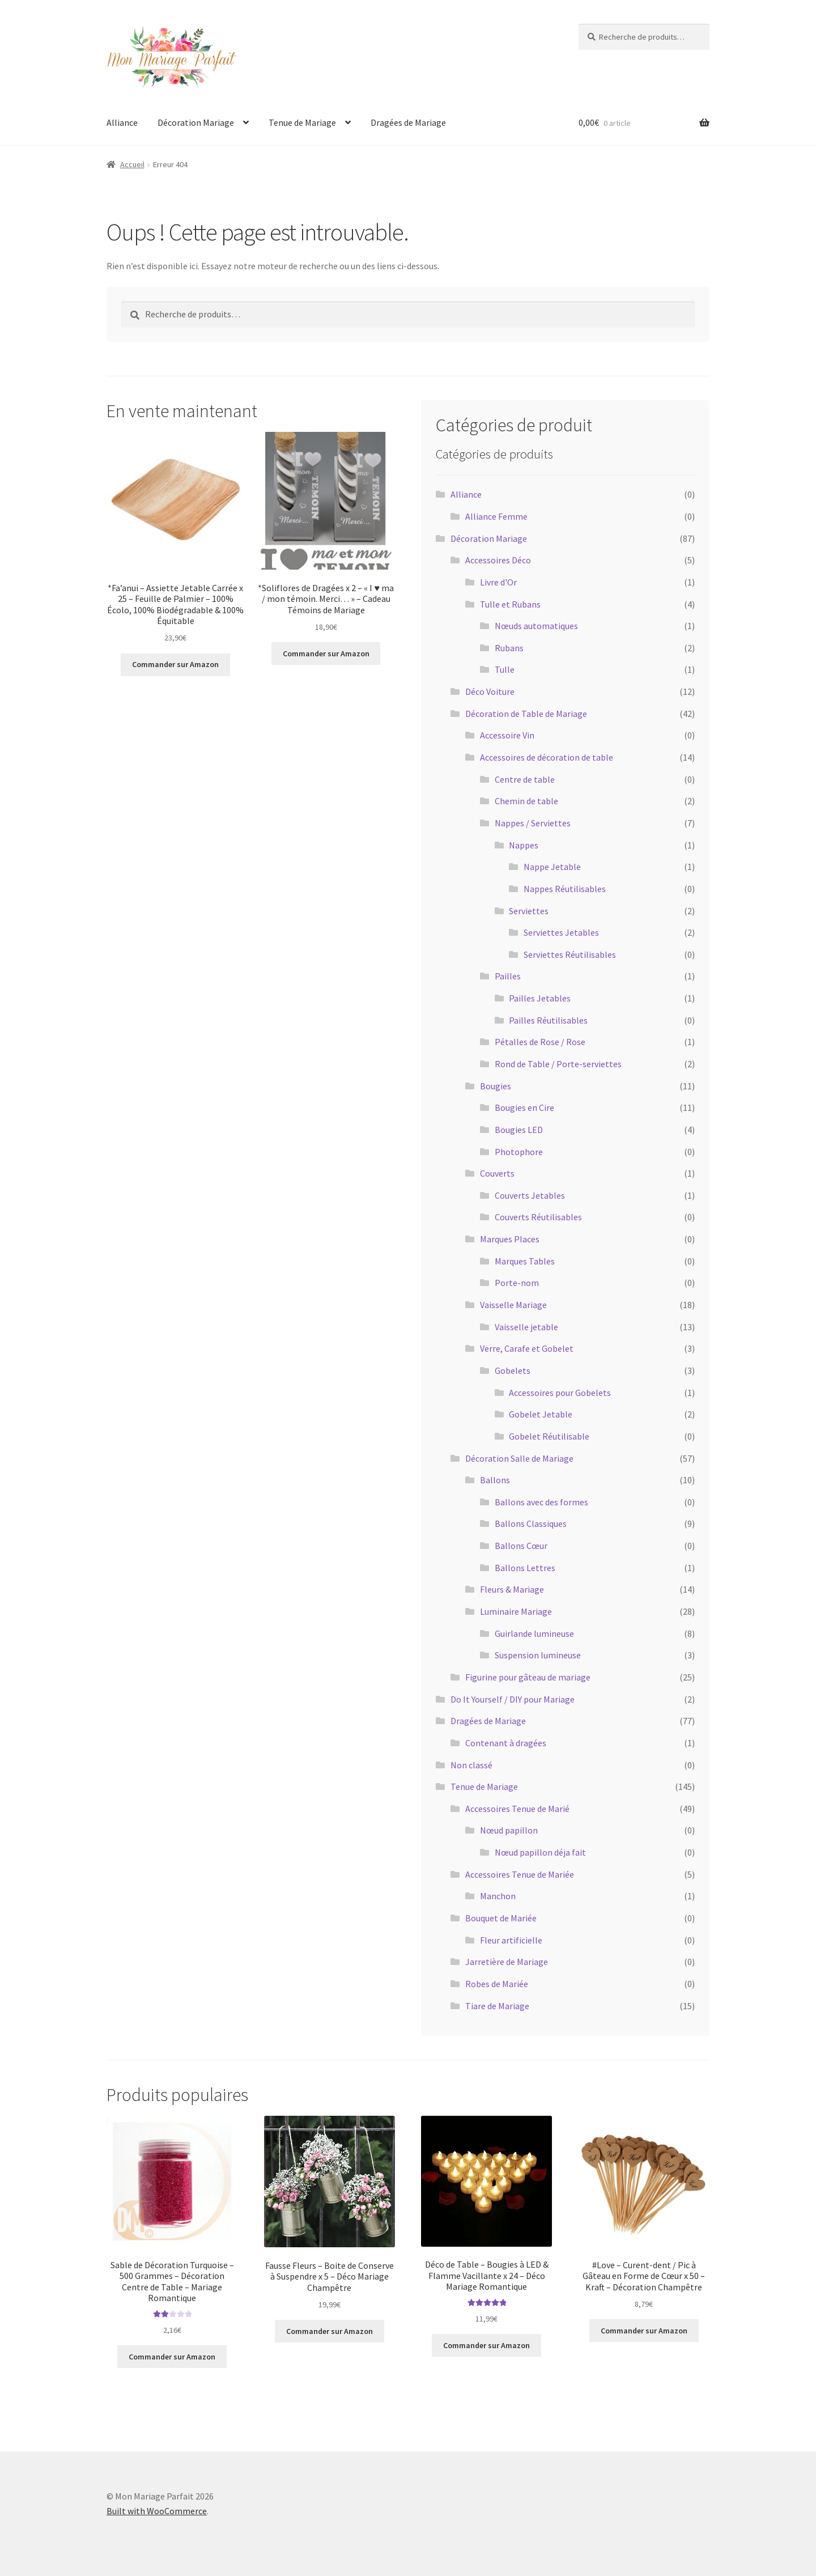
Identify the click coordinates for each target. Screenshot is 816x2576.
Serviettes (529, 910)
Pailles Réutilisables (548, 1020)
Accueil (132, 164)
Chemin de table (526, 801)
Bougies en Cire (524, 1107)
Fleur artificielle (511, 1940)
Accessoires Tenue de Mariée (519, 1874)
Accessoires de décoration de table (546, 757)
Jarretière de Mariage (506, 1961)
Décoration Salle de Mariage (519, 1458)
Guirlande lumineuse (534, 1633)
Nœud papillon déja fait (540, 1852)
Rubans (509, 647)
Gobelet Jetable (540, 1414)
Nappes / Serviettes (533, 823)
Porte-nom (517, 1282)
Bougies (495, 1086)
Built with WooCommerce (157, 2510)
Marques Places (509, 1239)
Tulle (505, 669)
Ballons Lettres (525, 1567)
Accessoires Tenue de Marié (517, 1808)
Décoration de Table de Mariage (526, 713)
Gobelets (512, 1370)
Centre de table (525, 779)
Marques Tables (525, 1261)
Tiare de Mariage (497, 2005)
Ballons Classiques (531, 1523)
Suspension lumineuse (538, 1655)
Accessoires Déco (498, 560)
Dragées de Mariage (408, 122)
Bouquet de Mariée (501, 1918)
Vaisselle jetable (526, 1326)
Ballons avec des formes (541, 1502)
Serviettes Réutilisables (570, 954)
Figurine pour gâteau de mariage (527, 1677)
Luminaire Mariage (516, 1611)
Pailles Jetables (540, 998)
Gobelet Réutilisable (549, 1436)
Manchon (498, 1896)
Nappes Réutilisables (565, 888)
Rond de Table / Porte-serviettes (558, 1064)
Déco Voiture (490, 691)
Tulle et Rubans (510, 604)
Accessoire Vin (507, 735)
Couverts (497, 1173)
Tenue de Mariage (302, 122)
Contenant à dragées (505, 1743)
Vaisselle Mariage (513, 1304)
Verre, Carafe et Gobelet (526, 1348)
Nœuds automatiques (536, 625)
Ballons (495, 1480)
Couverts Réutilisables (538, 1217)
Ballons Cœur (521, 1545)
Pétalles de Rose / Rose (540, 1041)
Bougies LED (519, 1129)
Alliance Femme (496, 516)
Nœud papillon (509, 1830)
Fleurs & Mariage (512, 1589)
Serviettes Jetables (561, 932)
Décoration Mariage (196, 122)
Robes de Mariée (496, 1983)
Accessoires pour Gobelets (560, 1392)
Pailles (508, 976)
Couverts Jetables (530, 1195)
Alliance (122, 122)
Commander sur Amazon (175, 664)
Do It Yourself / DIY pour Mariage (512, 1699)
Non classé (471, 1765)
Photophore (519, 1151)
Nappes (523, 845)
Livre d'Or (498, 582)
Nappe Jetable (552, 866)
